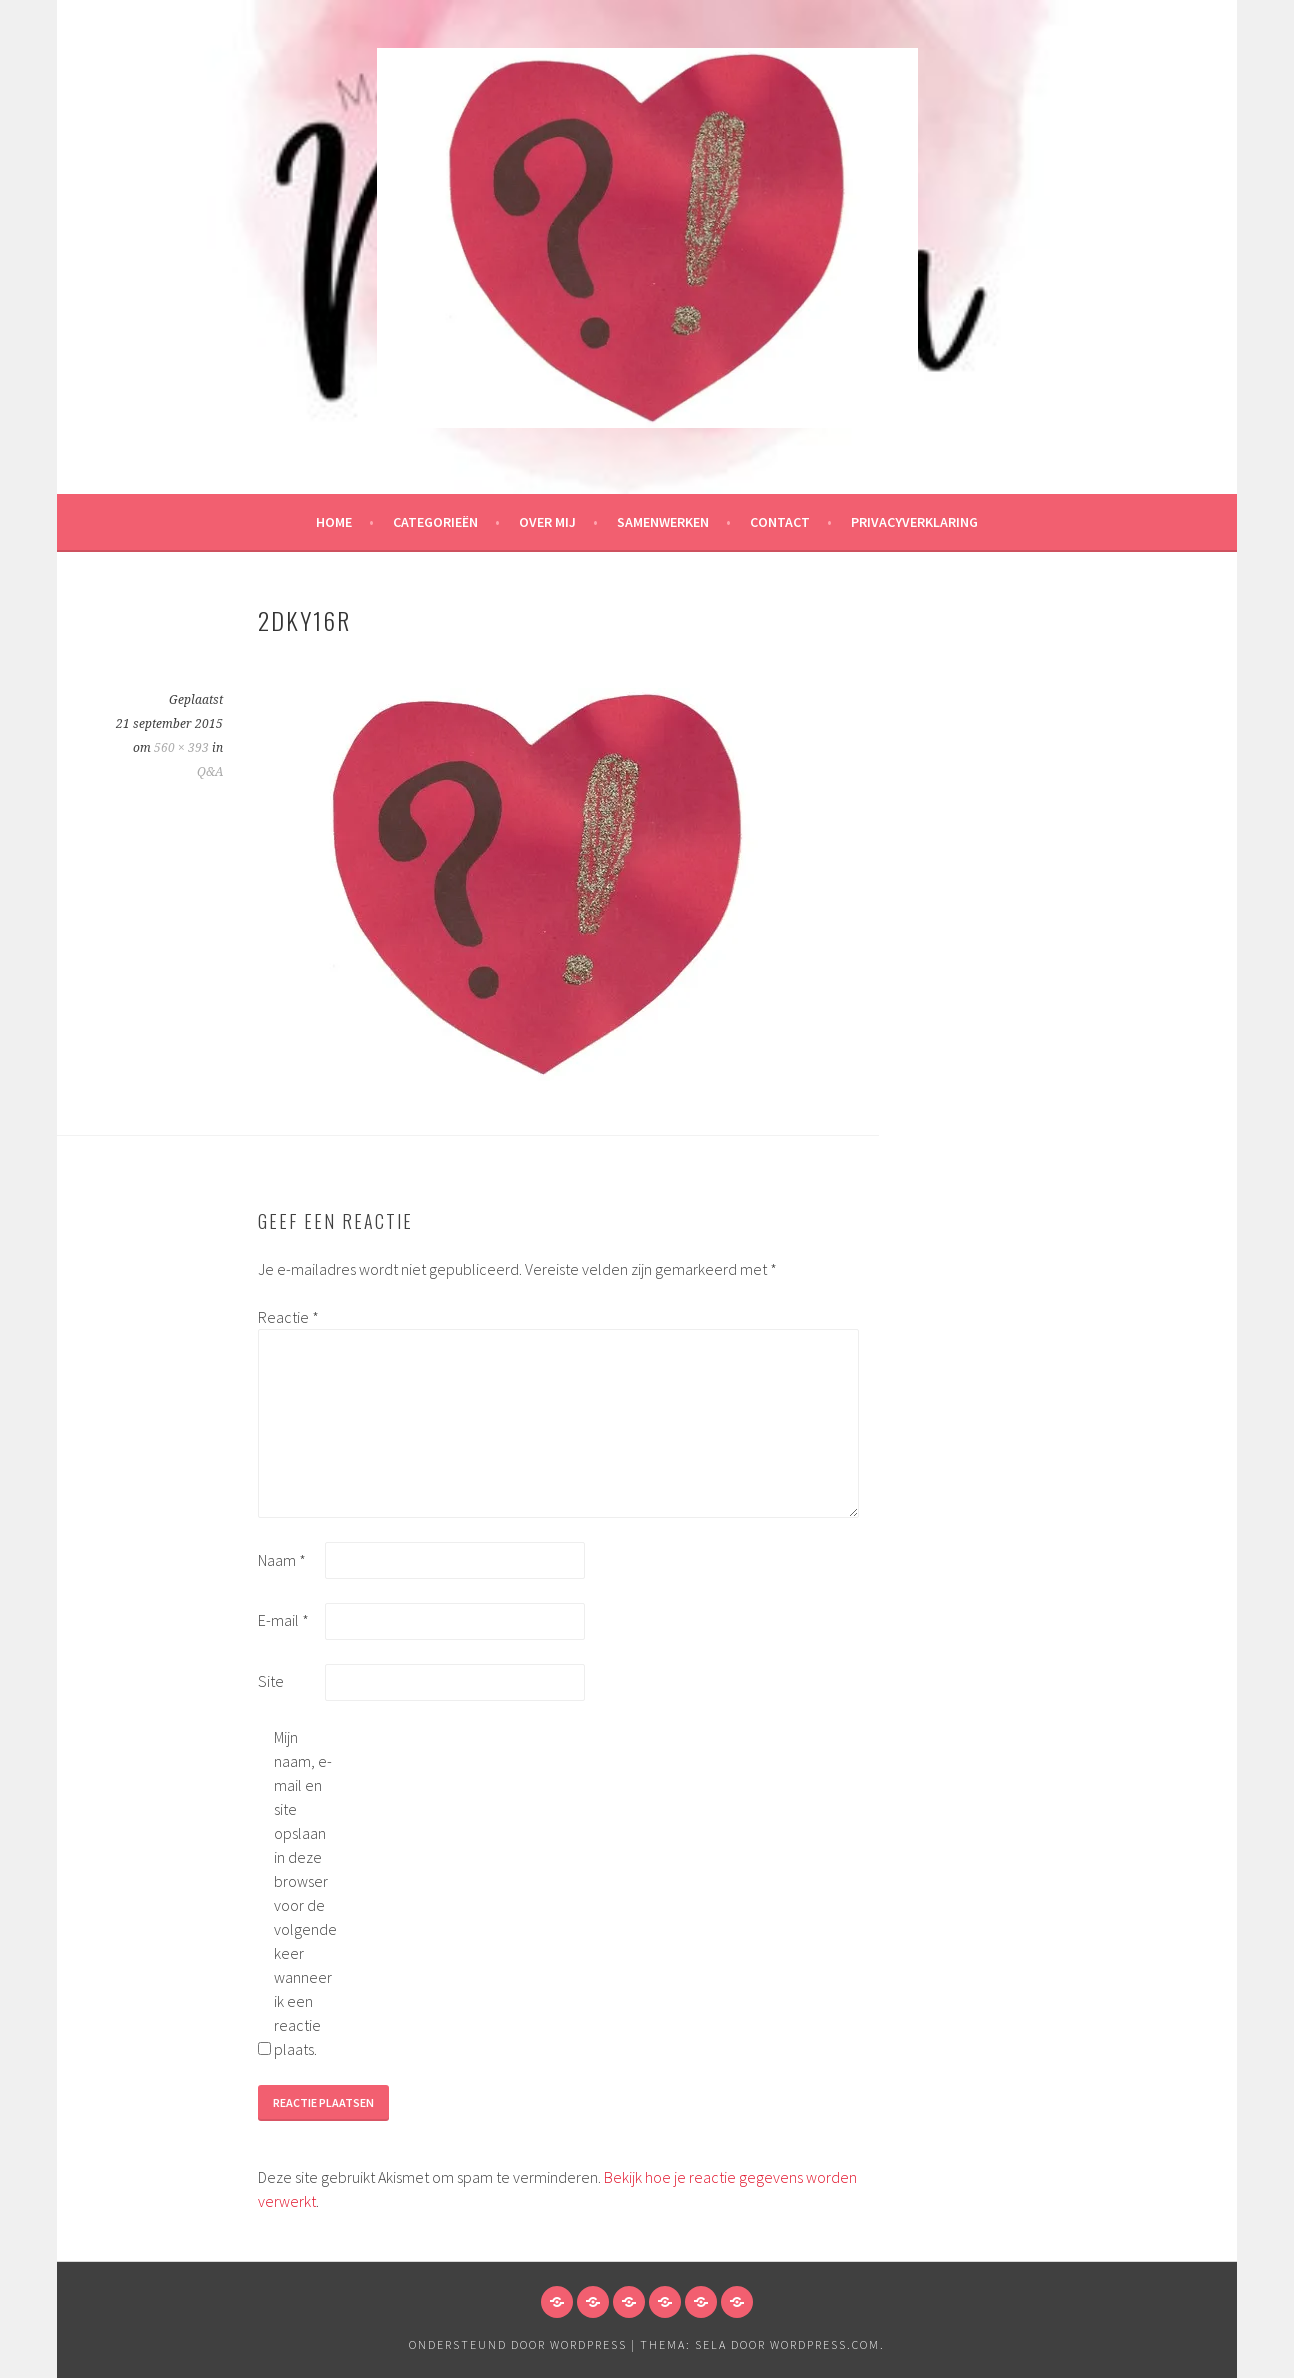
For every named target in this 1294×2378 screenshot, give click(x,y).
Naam (282, 1560)
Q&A (210, 772)
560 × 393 (181, 748)
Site (271, 1681)
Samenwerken (663, 522)
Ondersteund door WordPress (518, 2344)
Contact (780, 522)
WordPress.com (825, 2344)
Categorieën (435, 522)
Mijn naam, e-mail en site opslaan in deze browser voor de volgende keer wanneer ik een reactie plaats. (305, 1893)
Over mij (547, 522)
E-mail (283, 1620)
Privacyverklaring (914, 522)
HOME (334, 522)
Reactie (288, 1317)
